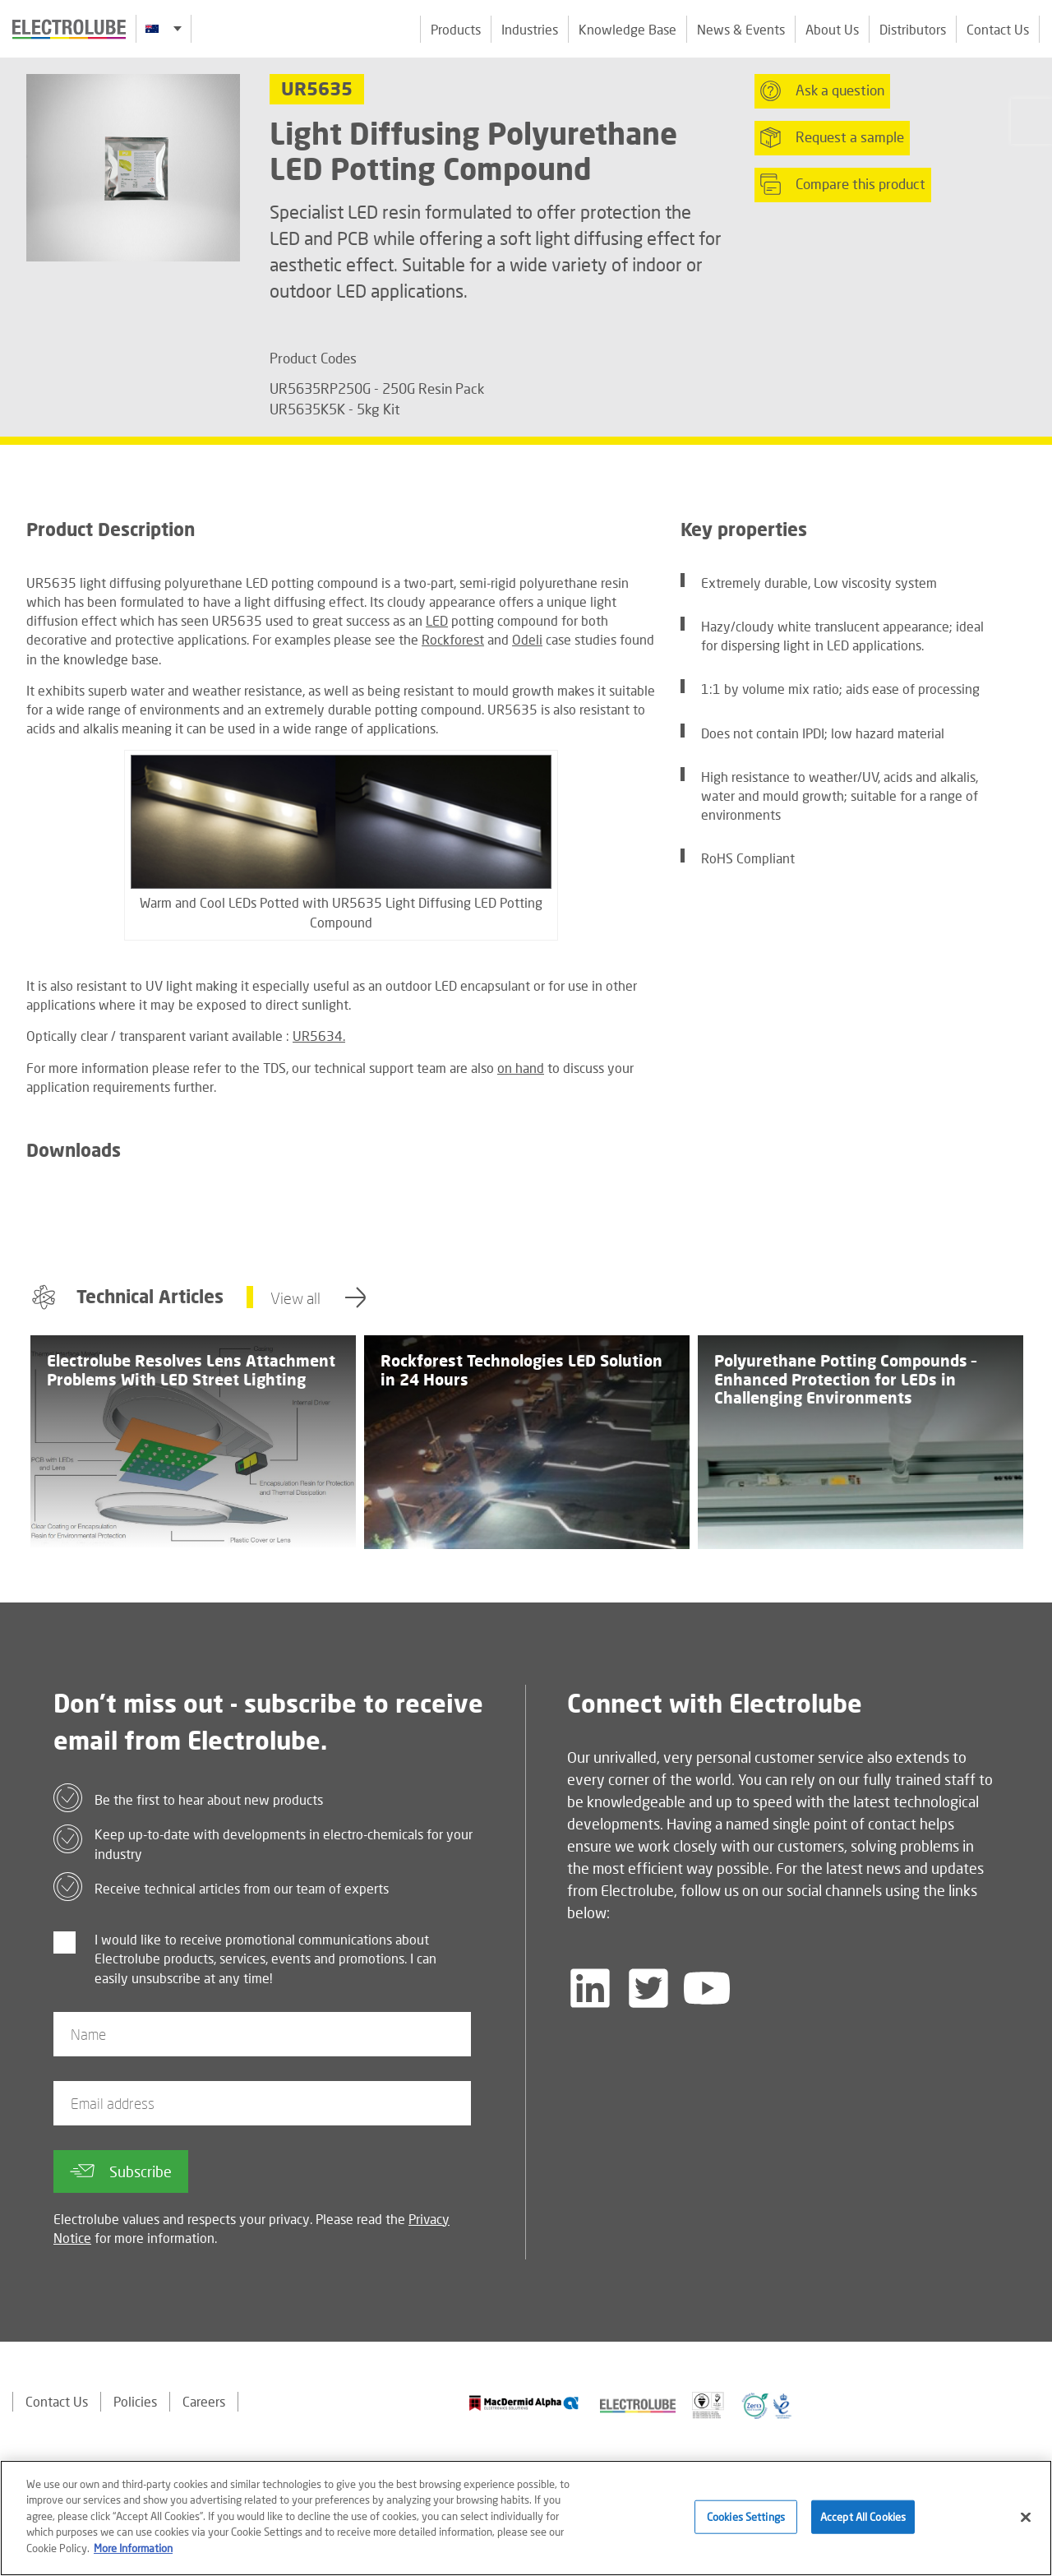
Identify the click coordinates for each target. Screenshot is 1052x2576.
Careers (203, 2401)
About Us (832, 29)
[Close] (1026, 2524)
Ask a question (822, 91)
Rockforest (453, 639)
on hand (520, 1067)
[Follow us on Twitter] (648, 1988)
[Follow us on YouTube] (707, 1988)
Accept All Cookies (863, 2524)
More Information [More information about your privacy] (133, 2556)
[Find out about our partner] (524, 2403)
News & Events (741, 29)
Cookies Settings (746, 2524)
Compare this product (842, 184)
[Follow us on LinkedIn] (590, 1988)
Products (456, 29)
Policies (135, 2401)
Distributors (912, 29)
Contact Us (998, 29)
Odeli (527, 639)
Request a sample (832, 137)
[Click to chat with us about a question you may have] (1031, 121)
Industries (529, 29)
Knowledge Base (627, 29)
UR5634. (319, 1035)
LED (437, 620)
